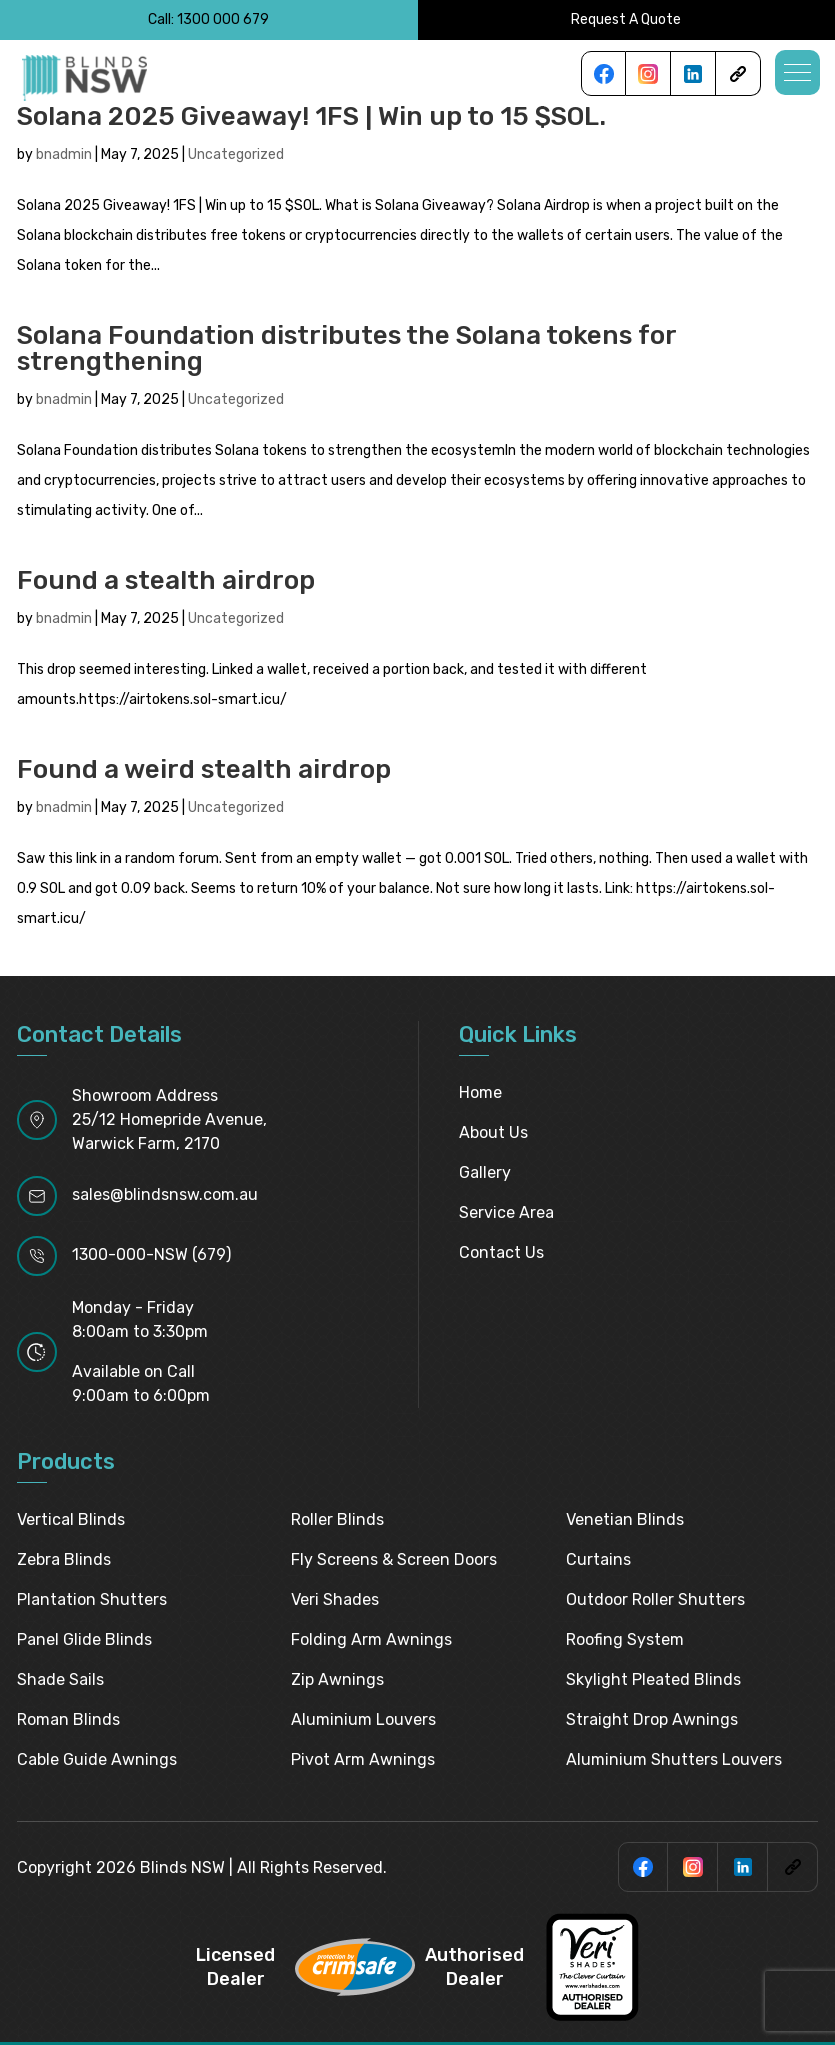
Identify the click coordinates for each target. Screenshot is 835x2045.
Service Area (506, 1212)
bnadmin (64, 154)
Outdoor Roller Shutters (655, 1599)
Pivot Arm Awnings (363, 1759)
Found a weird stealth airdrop (204, 769)
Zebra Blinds (64, 1559)
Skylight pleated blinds (653, 1679)
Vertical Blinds (71, 1519)
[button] (797, 72)
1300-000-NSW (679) (151, 1254)
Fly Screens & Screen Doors (394, 1559)
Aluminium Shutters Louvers (674, 1759)
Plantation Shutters (92, 1599)
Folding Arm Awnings (371, 1639)
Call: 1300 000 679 (208, 19)
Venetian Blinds (625, 1519)
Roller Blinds (337, 1519)
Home (480, 1092)
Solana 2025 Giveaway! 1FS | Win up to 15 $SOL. (311, 116)
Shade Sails (60, 1679)
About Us (493, 1132)
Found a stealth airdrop (166, 580)
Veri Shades (335, 1599)
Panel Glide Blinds (84, 1639)
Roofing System (625, 1639)
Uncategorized (236, 154)
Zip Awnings (337, 1679)
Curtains (598, 1559)
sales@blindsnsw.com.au (165, 1194)
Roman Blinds (68, 1719)
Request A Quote (626, 19)
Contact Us (501, 1252)
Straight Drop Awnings (652, 1719)
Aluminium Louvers (363, 1719)
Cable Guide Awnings (97, 1759)
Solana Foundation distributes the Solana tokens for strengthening (346, 348)
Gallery (485, 1172)
